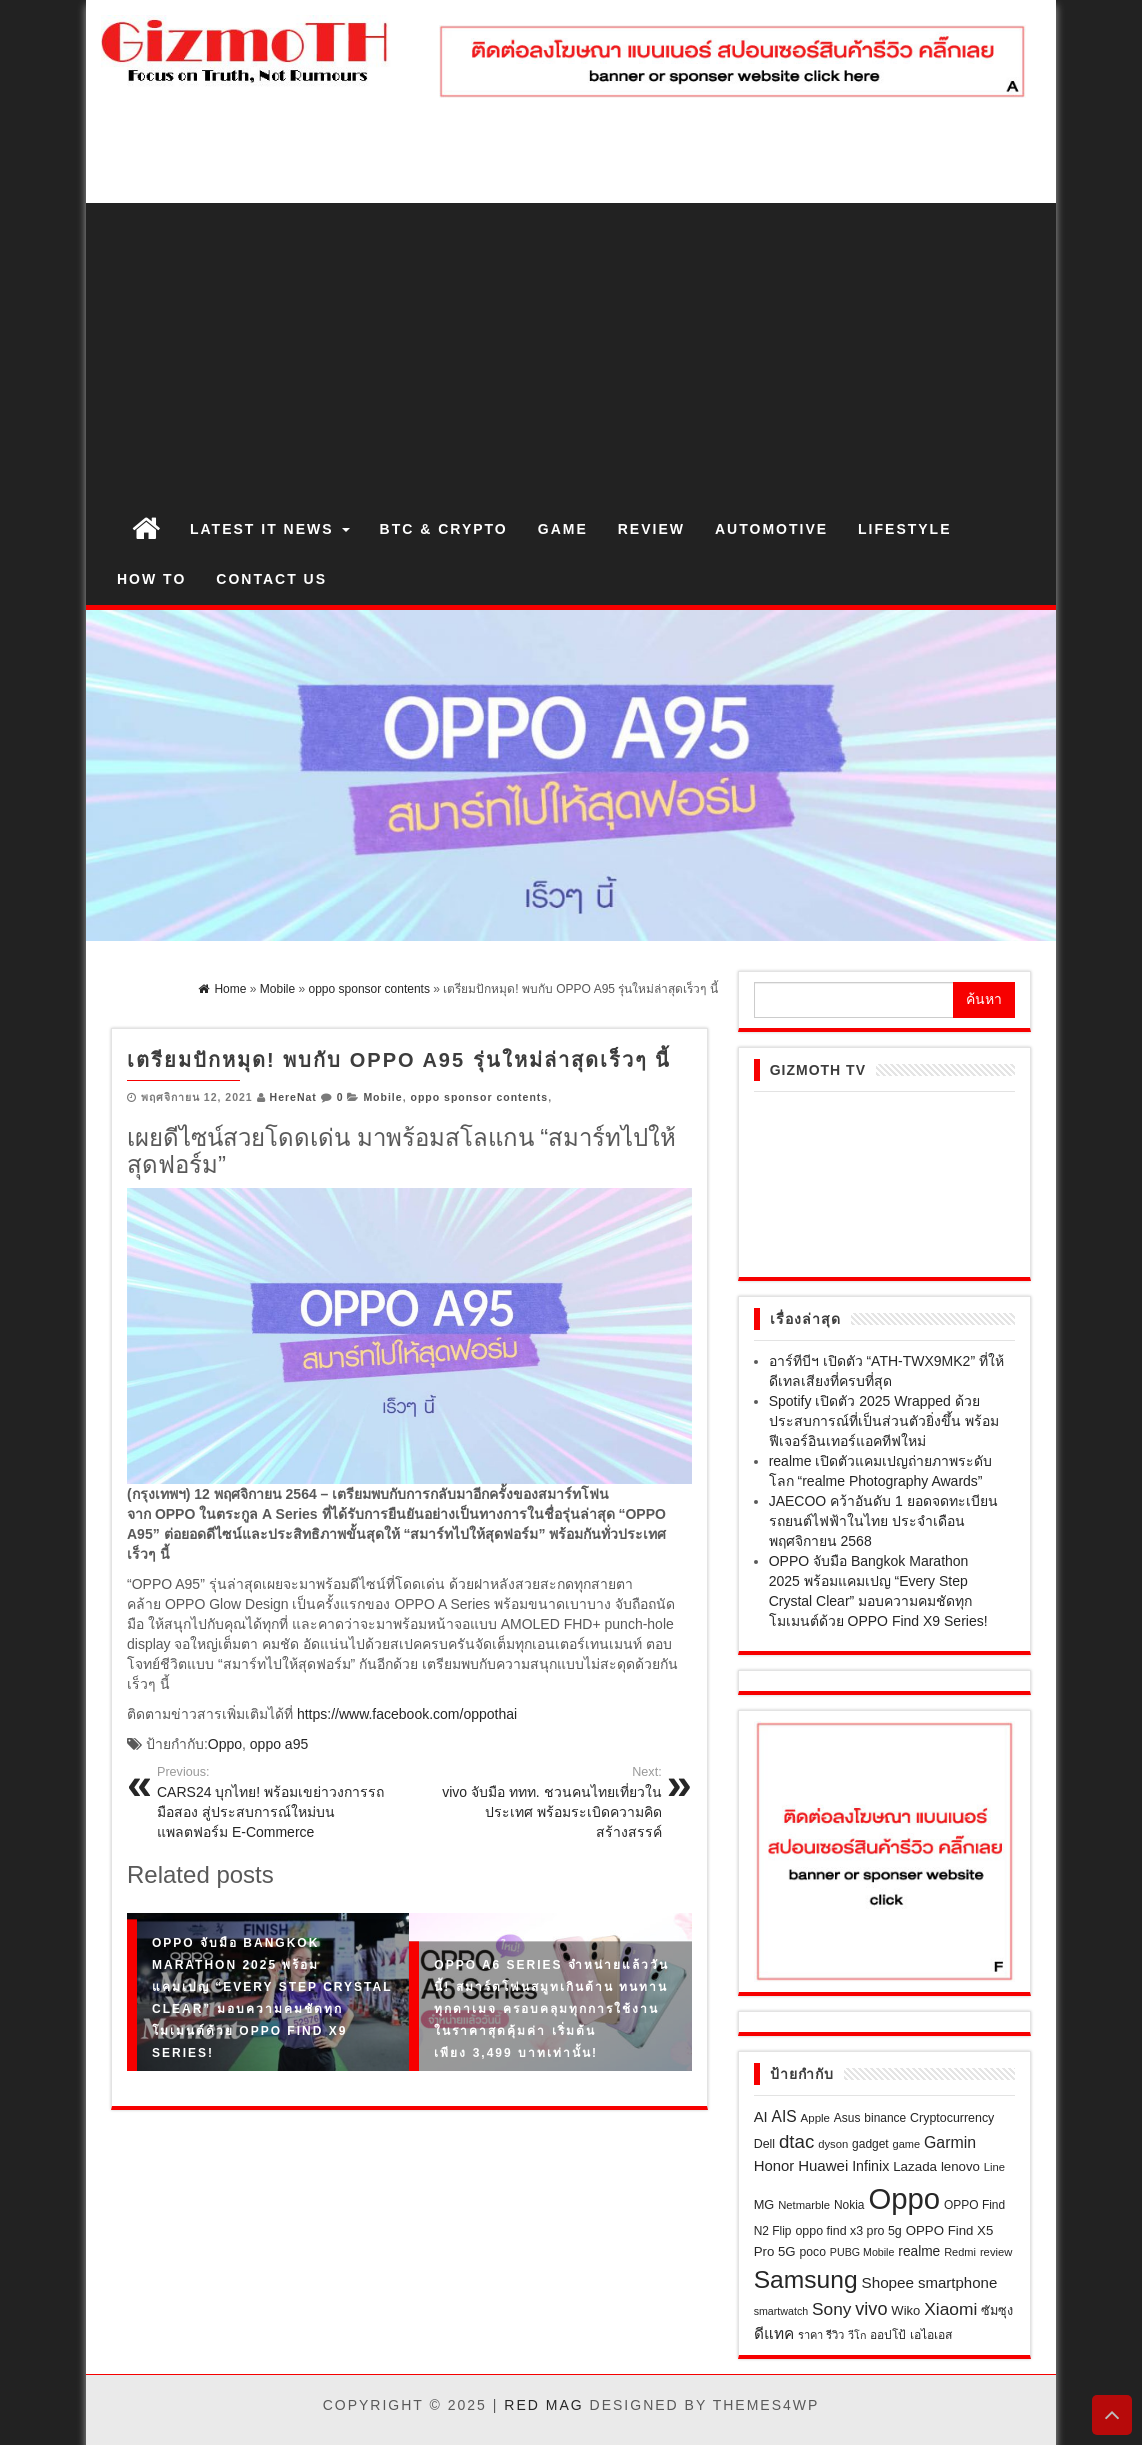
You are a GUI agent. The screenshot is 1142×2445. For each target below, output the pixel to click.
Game (563, 529)
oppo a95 (279, 1744)
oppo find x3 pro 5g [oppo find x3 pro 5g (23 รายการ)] (848, 2231)
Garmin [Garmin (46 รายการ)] (950, 2142)
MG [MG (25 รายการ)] (764, 2204)
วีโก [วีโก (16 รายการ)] (857, 2335)
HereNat (293, 1097)
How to (151, 579)
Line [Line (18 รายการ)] (994, 2167)
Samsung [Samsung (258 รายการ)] (806, 2279)
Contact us (271, 579)
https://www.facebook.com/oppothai (407, 1714)
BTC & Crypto (444, 529)
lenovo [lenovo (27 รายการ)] (960, 2166)
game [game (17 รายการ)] (907, 2144)
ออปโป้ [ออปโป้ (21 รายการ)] (888, 2335)
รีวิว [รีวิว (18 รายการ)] (835, 2335)
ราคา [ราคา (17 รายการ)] (810, 2335)
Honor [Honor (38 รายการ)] (774, 2166)
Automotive (771, 529)
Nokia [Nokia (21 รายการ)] (849, 2205)
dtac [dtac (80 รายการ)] (796, 2141)
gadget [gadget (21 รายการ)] (870, 2144)
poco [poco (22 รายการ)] (813, 2252)
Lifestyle (904, 529)
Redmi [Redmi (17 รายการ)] (960, 2252)
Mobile (382, 1097)
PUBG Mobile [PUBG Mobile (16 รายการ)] (862, 2252)
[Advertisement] (571, 353)
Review (651, 529)
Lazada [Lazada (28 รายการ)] (915, 2166)
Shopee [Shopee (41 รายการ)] (887, 2282)
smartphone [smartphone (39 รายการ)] (957, 2282)
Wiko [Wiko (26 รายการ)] (905, 2310)
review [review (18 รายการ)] (996, 2252)
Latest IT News (270, 529)
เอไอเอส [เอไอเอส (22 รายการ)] (931, 2335)
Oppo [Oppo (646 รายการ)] (904, 2198)
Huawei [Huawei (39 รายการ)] (823, 2165)
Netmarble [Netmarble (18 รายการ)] (804, 2205)
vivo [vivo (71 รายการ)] (871, 2309)
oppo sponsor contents (479, 1097)
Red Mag (543, 2405)
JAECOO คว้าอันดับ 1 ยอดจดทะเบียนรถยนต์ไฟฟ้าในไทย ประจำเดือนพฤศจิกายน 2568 (883, 1521)
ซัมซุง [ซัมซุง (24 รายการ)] (997, 2311)
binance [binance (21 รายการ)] (885, 2118)
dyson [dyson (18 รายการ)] (833, 2144)
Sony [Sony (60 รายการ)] (831, 2309)
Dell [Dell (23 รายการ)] (764, 2144)
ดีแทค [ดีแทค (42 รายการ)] (774, 2333)
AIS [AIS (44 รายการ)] (784, 2116)
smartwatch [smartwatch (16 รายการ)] (781, 2311)
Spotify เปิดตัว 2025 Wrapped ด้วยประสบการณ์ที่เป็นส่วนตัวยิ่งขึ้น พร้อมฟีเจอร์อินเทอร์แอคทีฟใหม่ (884, 1421)
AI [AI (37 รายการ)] (761, 2117)
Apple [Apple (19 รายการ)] (815, 2118)
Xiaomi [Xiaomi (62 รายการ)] (950, 2309)
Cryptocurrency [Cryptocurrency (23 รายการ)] (952, 2118)
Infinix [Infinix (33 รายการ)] (870, 2166)
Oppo (225, 1744)
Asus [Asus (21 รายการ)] (847, 2118)
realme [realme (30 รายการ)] (919, 2251)
